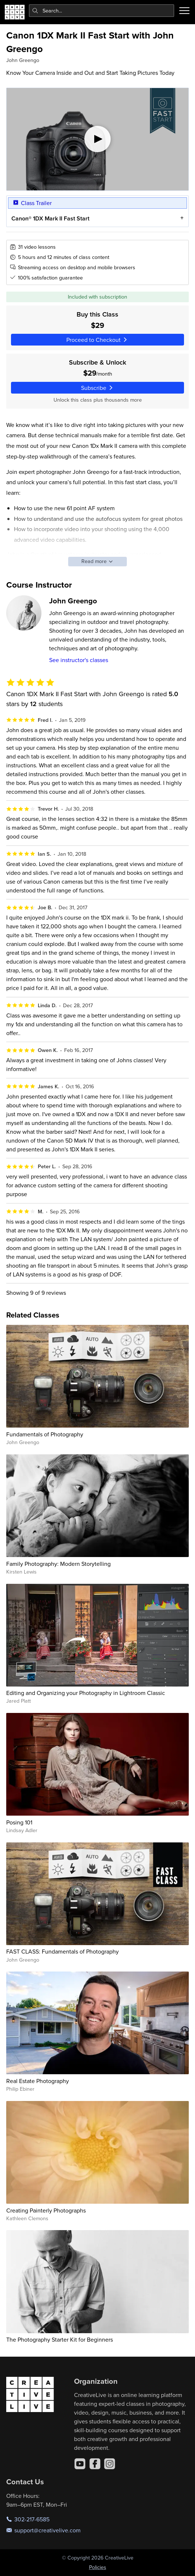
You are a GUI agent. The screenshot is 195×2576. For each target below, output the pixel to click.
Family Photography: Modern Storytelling (58, 1564)
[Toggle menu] (184, 11)
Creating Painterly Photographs (46, 2210)
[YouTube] (80, 2464)
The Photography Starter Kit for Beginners (59, 2339)
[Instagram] (109, 2464)
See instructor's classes (78, 660)
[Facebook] (95, 2464)
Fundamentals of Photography (44, 1434)
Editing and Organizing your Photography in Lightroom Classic (85, 1693)
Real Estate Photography (37, 2081)
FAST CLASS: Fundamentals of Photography (62, 1951)
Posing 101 (19, 1822)
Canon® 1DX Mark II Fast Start (50, 218)
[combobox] (101, 11)
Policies (97, 2567)
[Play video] (97, 139)
